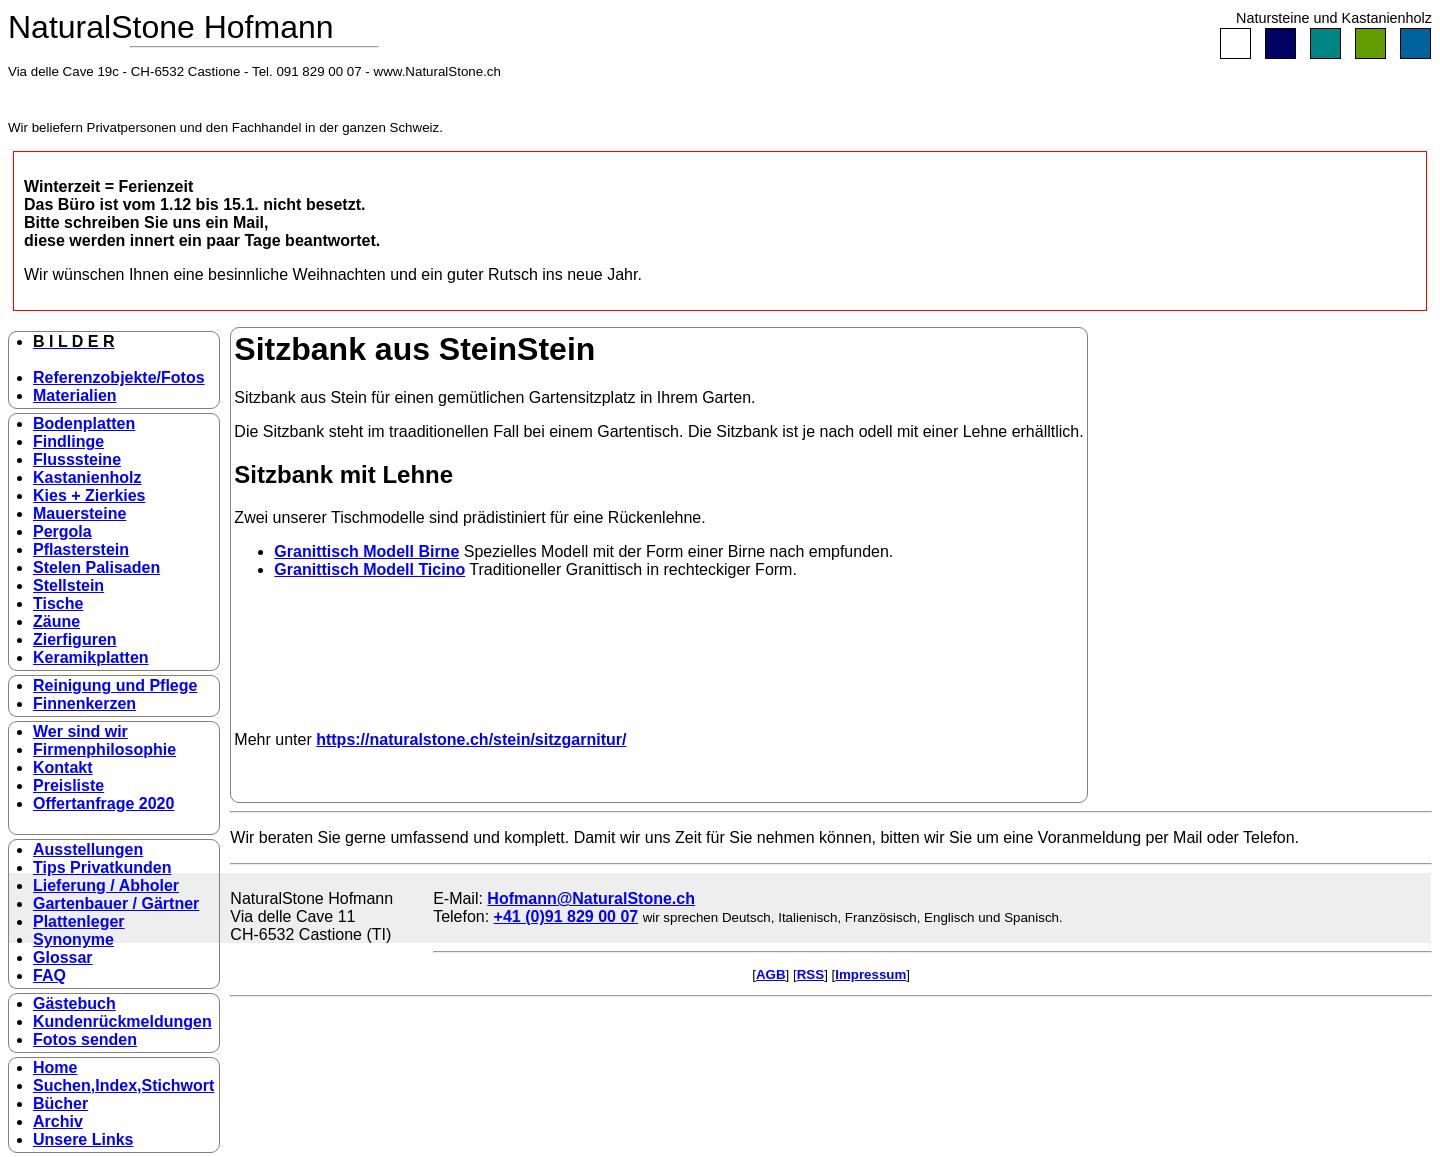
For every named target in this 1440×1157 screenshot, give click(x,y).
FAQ (49, 975)
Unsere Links (83, 1139)
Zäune (56, 621)
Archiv (58, 1121)
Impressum (870, 974)
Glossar (63, 957)
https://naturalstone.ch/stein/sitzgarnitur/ (471, 739)
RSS (810, 974)
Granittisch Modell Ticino (369, 569)
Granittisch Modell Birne (366, 551)
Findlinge (68, 441)
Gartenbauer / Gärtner (116, 903)
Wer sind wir (80, 731)
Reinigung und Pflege (115, 685)
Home (55, 1067)
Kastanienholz (87, 477)
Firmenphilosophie (104, 749)
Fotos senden (85, 1039)
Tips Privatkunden (102, 867)
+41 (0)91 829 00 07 (566, 916)
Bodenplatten (84, 423)
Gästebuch (74, 1003)
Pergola (62, 531)
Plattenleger (79, 921)
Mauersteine (79, 513)
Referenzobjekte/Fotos (119, 377)
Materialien (75, 395)
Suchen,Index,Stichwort (123, 1085)
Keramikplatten (91, 657)
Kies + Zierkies (89, 495)
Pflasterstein (81, 549)
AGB (771, 974)
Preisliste (68, 785)
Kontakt (63, 767)
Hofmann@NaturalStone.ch (591, 898)
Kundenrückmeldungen (122, 1021)
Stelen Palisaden (96, 567)
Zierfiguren (75, 639)
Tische (58, 603)
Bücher (60, 1103)
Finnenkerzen (84, 703)
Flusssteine (77, 459)
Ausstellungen (88, 849)
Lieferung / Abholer (106, 885)
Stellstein (68, 585)
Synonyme (73, 939)
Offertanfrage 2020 (103, 803)
